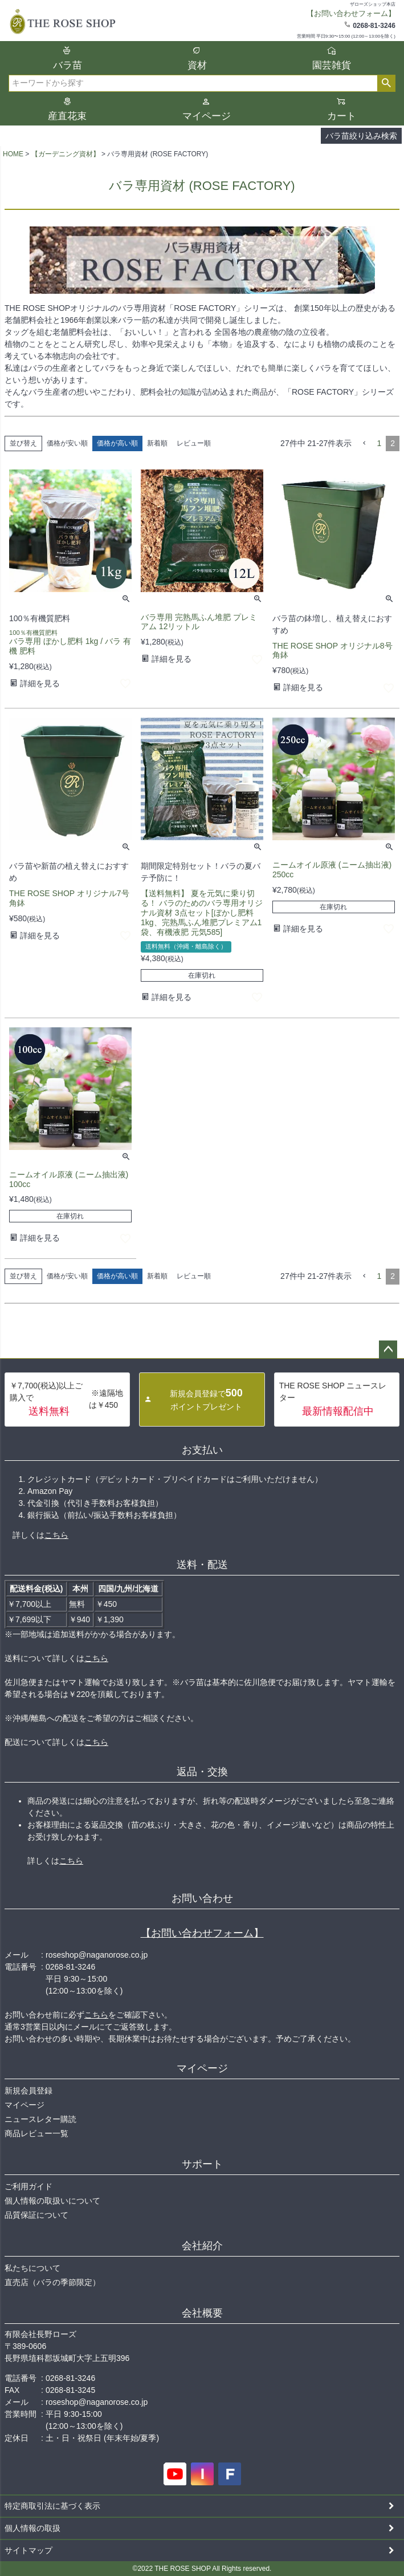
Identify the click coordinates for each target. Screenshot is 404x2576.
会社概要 (202, 2313)
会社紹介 (202, 2245)
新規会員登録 (28, 2090)
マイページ (206, 116)
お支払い (202, 1450)
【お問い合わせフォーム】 (202, 1933)
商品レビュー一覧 (36, 2133)
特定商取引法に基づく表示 (52, 2505)
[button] (364, 443)
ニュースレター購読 (40, 2119)
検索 (386, 83)
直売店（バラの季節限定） (52, 2282)
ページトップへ (388, 1349)
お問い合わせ (202, 1898)
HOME (13, 154)
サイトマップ (28, 2550)
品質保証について (36, 2214)
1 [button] (379, 443)
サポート (202, 2164)
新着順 (157, 443)
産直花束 (67, 116)
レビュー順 (194, 443)
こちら (56, 1535)
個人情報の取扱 (32, 2528)
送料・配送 (202, 1564)
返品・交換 (202, 1771)
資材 (197, 65)
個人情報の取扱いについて (52, 2200)
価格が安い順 (67, 443)
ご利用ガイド (28, 2186)
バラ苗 (67, 65)
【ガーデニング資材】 (65, 154)
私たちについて (32, 2268)
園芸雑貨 (331, 65)
